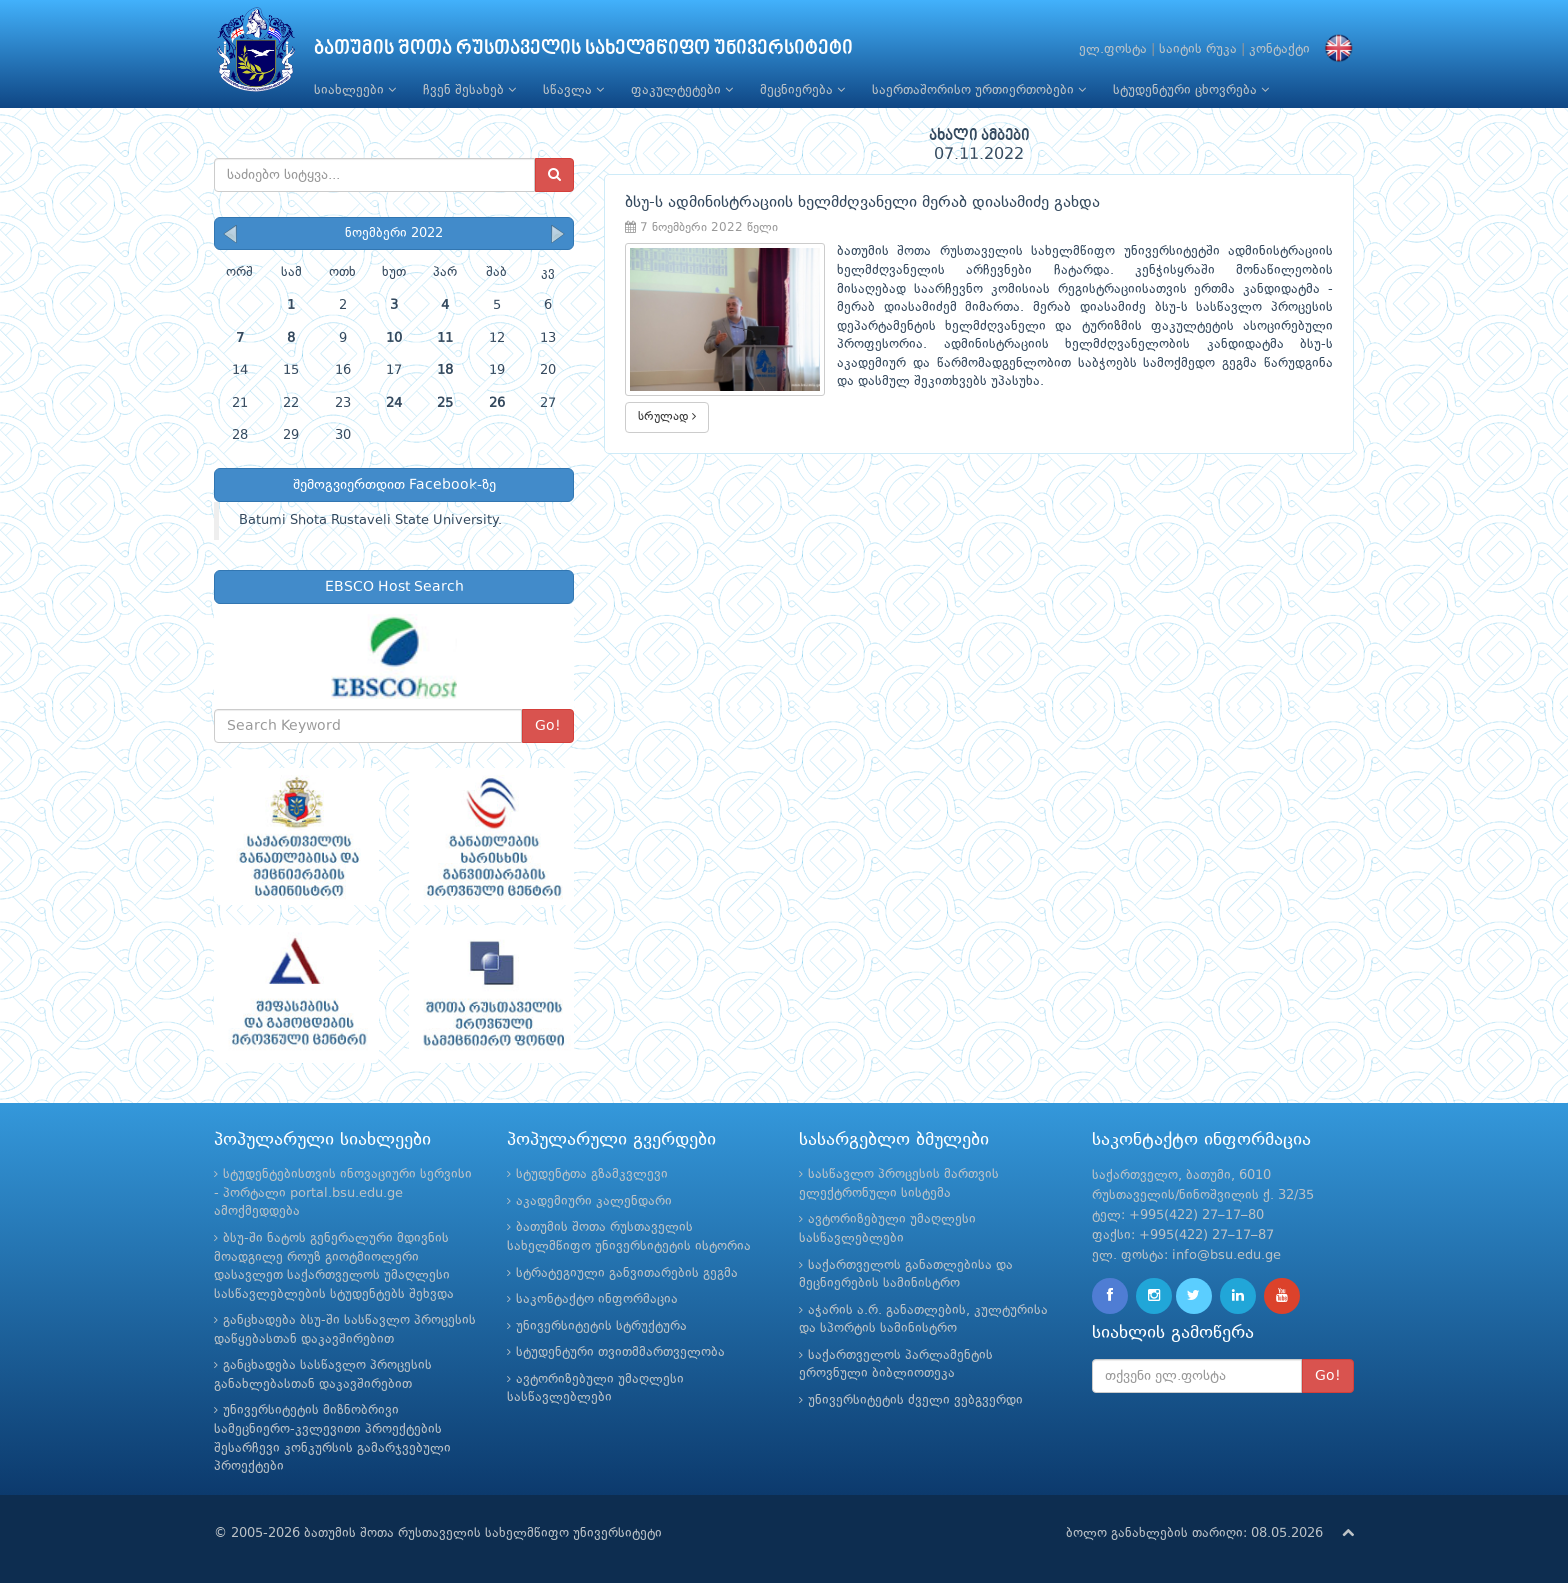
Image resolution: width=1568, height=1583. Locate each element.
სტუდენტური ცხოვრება (1191, 90)
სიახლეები (355, 90)
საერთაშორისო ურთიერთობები (979, 90)
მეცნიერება (802, 90)
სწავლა (573, 90)
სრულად (667, 416)
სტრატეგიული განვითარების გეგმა (627, 1273)
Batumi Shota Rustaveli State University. (370, 520)
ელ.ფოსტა (1113, 49)
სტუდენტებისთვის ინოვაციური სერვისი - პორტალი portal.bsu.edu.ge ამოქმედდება (343, 1193)
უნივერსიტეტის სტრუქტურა (601, 1326)
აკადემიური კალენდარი (594, 1201)
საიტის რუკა (1198, 49)
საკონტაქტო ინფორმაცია (597, 1299)
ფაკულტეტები (682, 90)
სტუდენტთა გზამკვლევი (592, 1174)
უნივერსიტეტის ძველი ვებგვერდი (915, 1400)
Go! (548, 726)
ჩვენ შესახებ (469, 90)
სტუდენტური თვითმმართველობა (620, 1352)
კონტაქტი (1279, 49)
